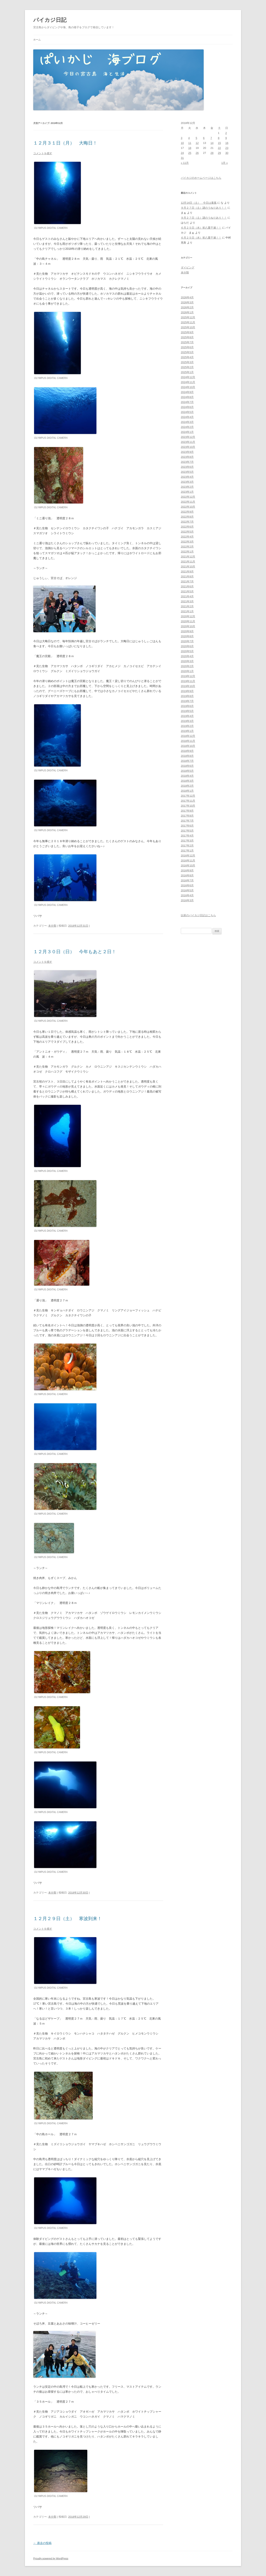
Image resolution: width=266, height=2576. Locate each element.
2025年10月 (188, 327)
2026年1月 (187, 312)
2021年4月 (187, 596)
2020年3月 (187, 661)
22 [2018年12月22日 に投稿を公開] (219, 147)
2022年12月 (188, 496)
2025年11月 (188, 322)
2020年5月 (187, 651)
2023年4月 (187, 476)
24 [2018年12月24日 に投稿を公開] (182, 152)
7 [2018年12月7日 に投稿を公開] (211, 138)
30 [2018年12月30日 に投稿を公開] (226, 152)
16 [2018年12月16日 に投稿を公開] (226, 143)
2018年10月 (188, 745)
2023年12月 (188, 437)
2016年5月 (187, 890)
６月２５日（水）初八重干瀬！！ (201, 227)
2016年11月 (188, 860)
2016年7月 (187, 880)
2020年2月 (187, 666)
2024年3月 (187, 422)
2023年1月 (187, 491)
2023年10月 (188, 446)
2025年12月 (188, 317)
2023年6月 (187, 466)
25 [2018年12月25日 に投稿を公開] (189, 152)
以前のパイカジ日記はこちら (198, 915)
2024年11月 (188, 382)
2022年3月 (187, 541)
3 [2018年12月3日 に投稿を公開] (181, 138)
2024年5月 (187, 412)
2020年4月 (187, 656)
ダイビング (187, 267)
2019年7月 (187, 701)
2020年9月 (187, 631)
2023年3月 (187, 481)
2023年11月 (188, 441)
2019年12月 (188, 676)
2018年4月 (187, 775)
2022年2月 (187, 546)
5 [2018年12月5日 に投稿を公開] (196, 138)
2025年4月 (187, 357)
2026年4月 (187, 297)
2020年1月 (187, 671)
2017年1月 (187, 850)
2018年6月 (187, 765)
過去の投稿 (42, 2543)
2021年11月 (188, 561)
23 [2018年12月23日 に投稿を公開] (226, 147)
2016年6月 (187, 885)
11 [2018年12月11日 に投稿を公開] (189, 143)
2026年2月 (187, 307)
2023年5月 (187, 471)
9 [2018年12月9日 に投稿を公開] (226, 138)
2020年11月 (188, 621)
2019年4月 (187, 716)
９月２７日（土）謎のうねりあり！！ (204, 207)
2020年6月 (187, 646)
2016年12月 (188, 855)
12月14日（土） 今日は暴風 (199, 202)
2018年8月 (187, 755)
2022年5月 (187, 531)
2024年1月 (187, 432)
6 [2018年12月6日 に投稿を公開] (203, 138)
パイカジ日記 (52, 20)
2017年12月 (188, 795)
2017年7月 (187, 820)
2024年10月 (188, 387)
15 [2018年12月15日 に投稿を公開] (219, 143)
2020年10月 (188, 626)
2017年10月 (188, 805)
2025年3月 (187, 362)
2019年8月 (187, 696)
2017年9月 (187, 810)
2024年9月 (187, 392)
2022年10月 (188, 506)
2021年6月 (187, 586)
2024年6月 (187, 407)
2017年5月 (187, 830)
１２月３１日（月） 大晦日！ (65, 143)
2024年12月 (188, 377)
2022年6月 (187, 526)
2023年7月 (187, 461)
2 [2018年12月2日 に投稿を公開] (226, 133)
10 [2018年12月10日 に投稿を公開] (182, 143)
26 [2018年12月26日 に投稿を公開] (197, 152)
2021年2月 (187, 606)
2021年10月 (188, 566)
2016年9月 (187, 870)
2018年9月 (187, 750)
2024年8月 (187, 397)
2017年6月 (187, 825)
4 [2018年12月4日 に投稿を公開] (189, 138)
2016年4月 (187, 895)
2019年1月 (187, 731)
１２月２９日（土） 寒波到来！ (67, 1918)
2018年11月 (188, 740)
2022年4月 (187, 536)
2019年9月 (187, 691)
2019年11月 (188, 681)
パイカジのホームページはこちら (201, 177)
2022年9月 (187, 511)
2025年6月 (187, 347)
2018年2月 (187, 785)
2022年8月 (187, 516)
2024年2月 (187, 427)
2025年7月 (187, 342)
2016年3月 (187, 900)
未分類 (52, 925)
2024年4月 (187, 417)
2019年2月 (187, 726)
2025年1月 (187, 372)
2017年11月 (188, 800)
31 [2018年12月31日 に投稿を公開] (182, 157)
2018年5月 (187, 770)
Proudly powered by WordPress (50, 2558)
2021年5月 (187, 591)
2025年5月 (187, 352)
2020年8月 (187, 636)
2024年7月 (187, 402)
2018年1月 (187, 790)
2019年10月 (188, 686)
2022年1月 (187, 551)
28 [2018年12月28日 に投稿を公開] (212, 152)
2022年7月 (187, 521)
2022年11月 (188, 501)
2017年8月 (187, 815)
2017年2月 (187, 845)
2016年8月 (187, 875)
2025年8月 (187, 337)
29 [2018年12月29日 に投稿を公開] (219, 152)
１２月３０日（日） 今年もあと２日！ (74, 951)
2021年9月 (187, 571)
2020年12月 (188, 616)
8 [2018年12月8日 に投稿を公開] (218, 138)
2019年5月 (187, 711)
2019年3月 (187, 721)
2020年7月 (187, 641)
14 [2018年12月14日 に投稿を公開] (212, 143)
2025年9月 (187, 332)
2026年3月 (187, 302)
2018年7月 (187, 760)
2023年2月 (187, 486)
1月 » (224, 162)
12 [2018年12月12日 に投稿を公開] (197, 143)
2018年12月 (188, 735)
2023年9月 (187, 451)
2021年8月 (187, 576)
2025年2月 (187, 367)
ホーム (37, 39)
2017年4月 (187, 835)
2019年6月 (187, 706)
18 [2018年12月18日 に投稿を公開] (189, 147)
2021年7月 (187, 581)
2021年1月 (187, 611)
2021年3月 (187, 601)
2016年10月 (188, 865)
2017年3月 (187, 840)
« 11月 (185, 162)
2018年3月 (187, 780)
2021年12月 (188, 556)
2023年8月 (187, 456)
